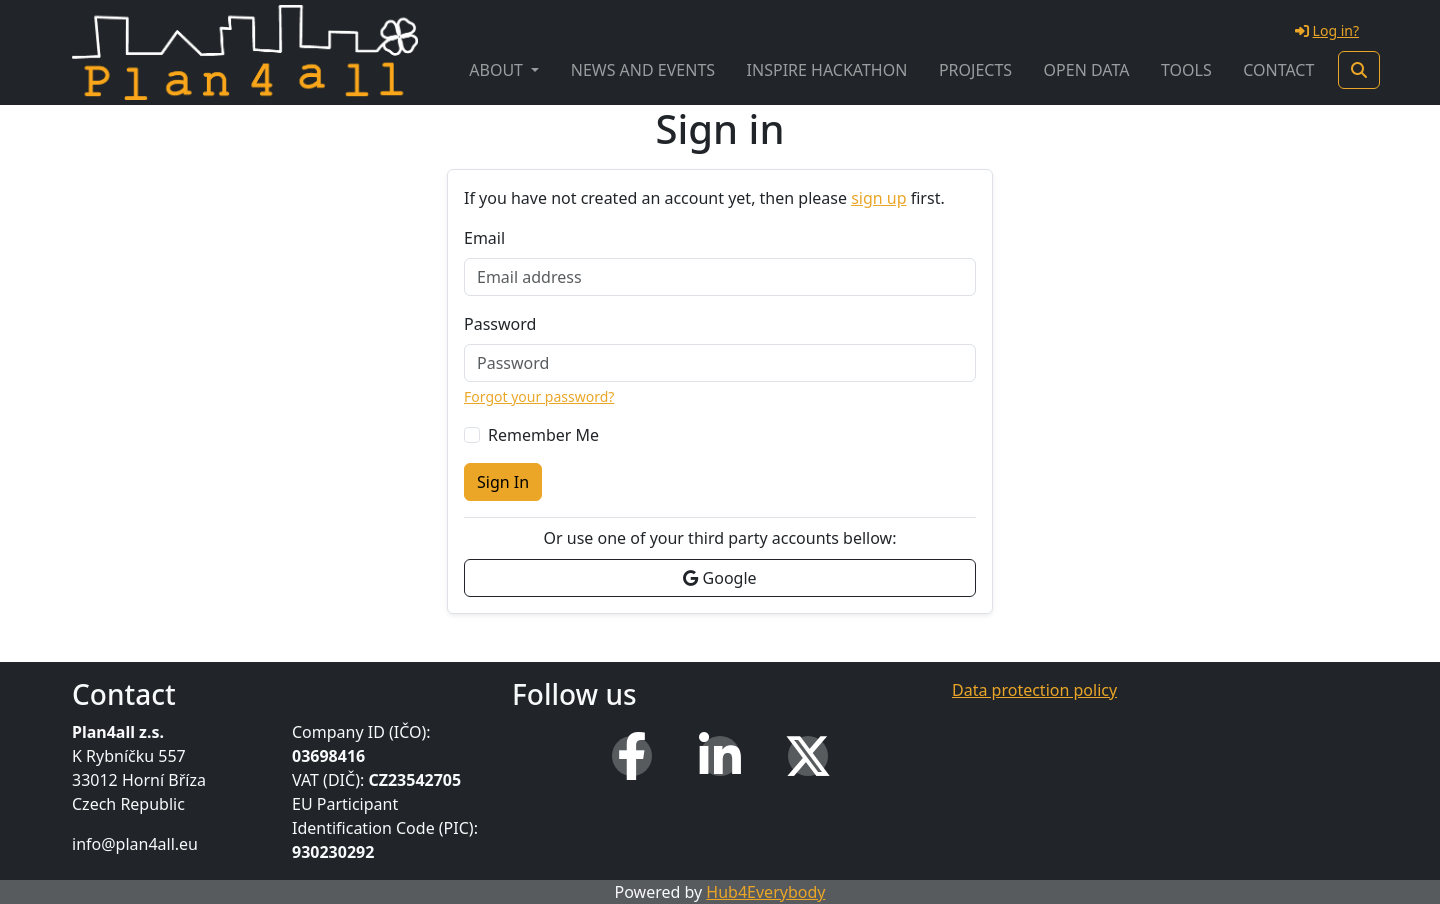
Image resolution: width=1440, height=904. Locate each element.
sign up (878, 198)
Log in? (1327, 30)
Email (484, 238)
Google (719, 578)
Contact (1278, 70)
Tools (1186, 70)
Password (500, 324)
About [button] (498, 70)
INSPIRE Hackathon (827, 70)
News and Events (643, 70)
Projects (975, 70)
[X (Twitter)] (808, 756)
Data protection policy (1034, 690)
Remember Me (543, 435)
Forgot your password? (539, 396)
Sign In (503, 482)
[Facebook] (632, 756)
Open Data (1087, 70)
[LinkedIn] (720, 756)
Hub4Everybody (765, 892)
